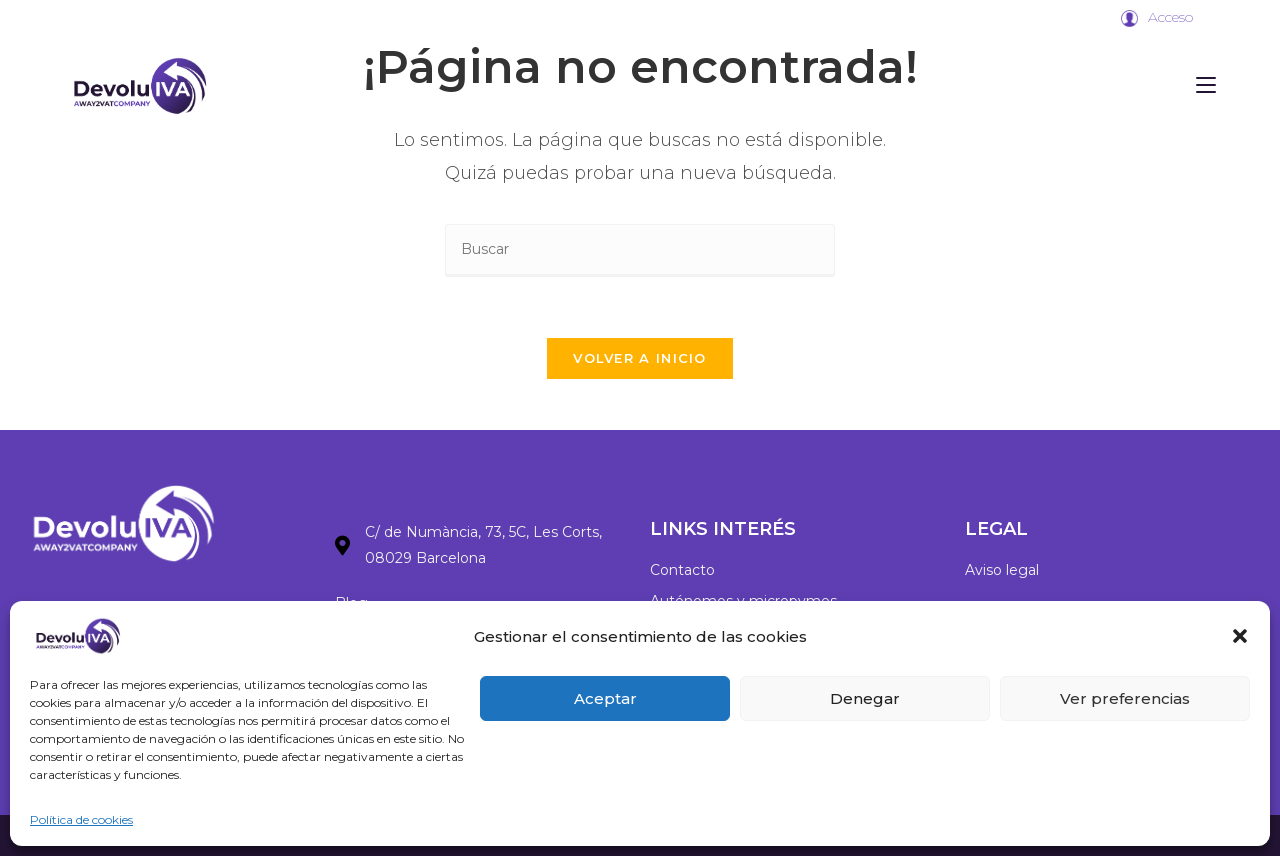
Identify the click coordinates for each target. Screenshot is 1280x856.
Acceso (1170, 17)
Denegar (865, 698)
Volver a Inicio (640, 358)
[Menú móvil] (1206, 85)
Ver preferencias (1125, 698)
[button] (1240, 636)
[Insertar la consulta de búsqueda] (640, 250)
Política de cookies (81, 819)
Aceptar (605, 698)
